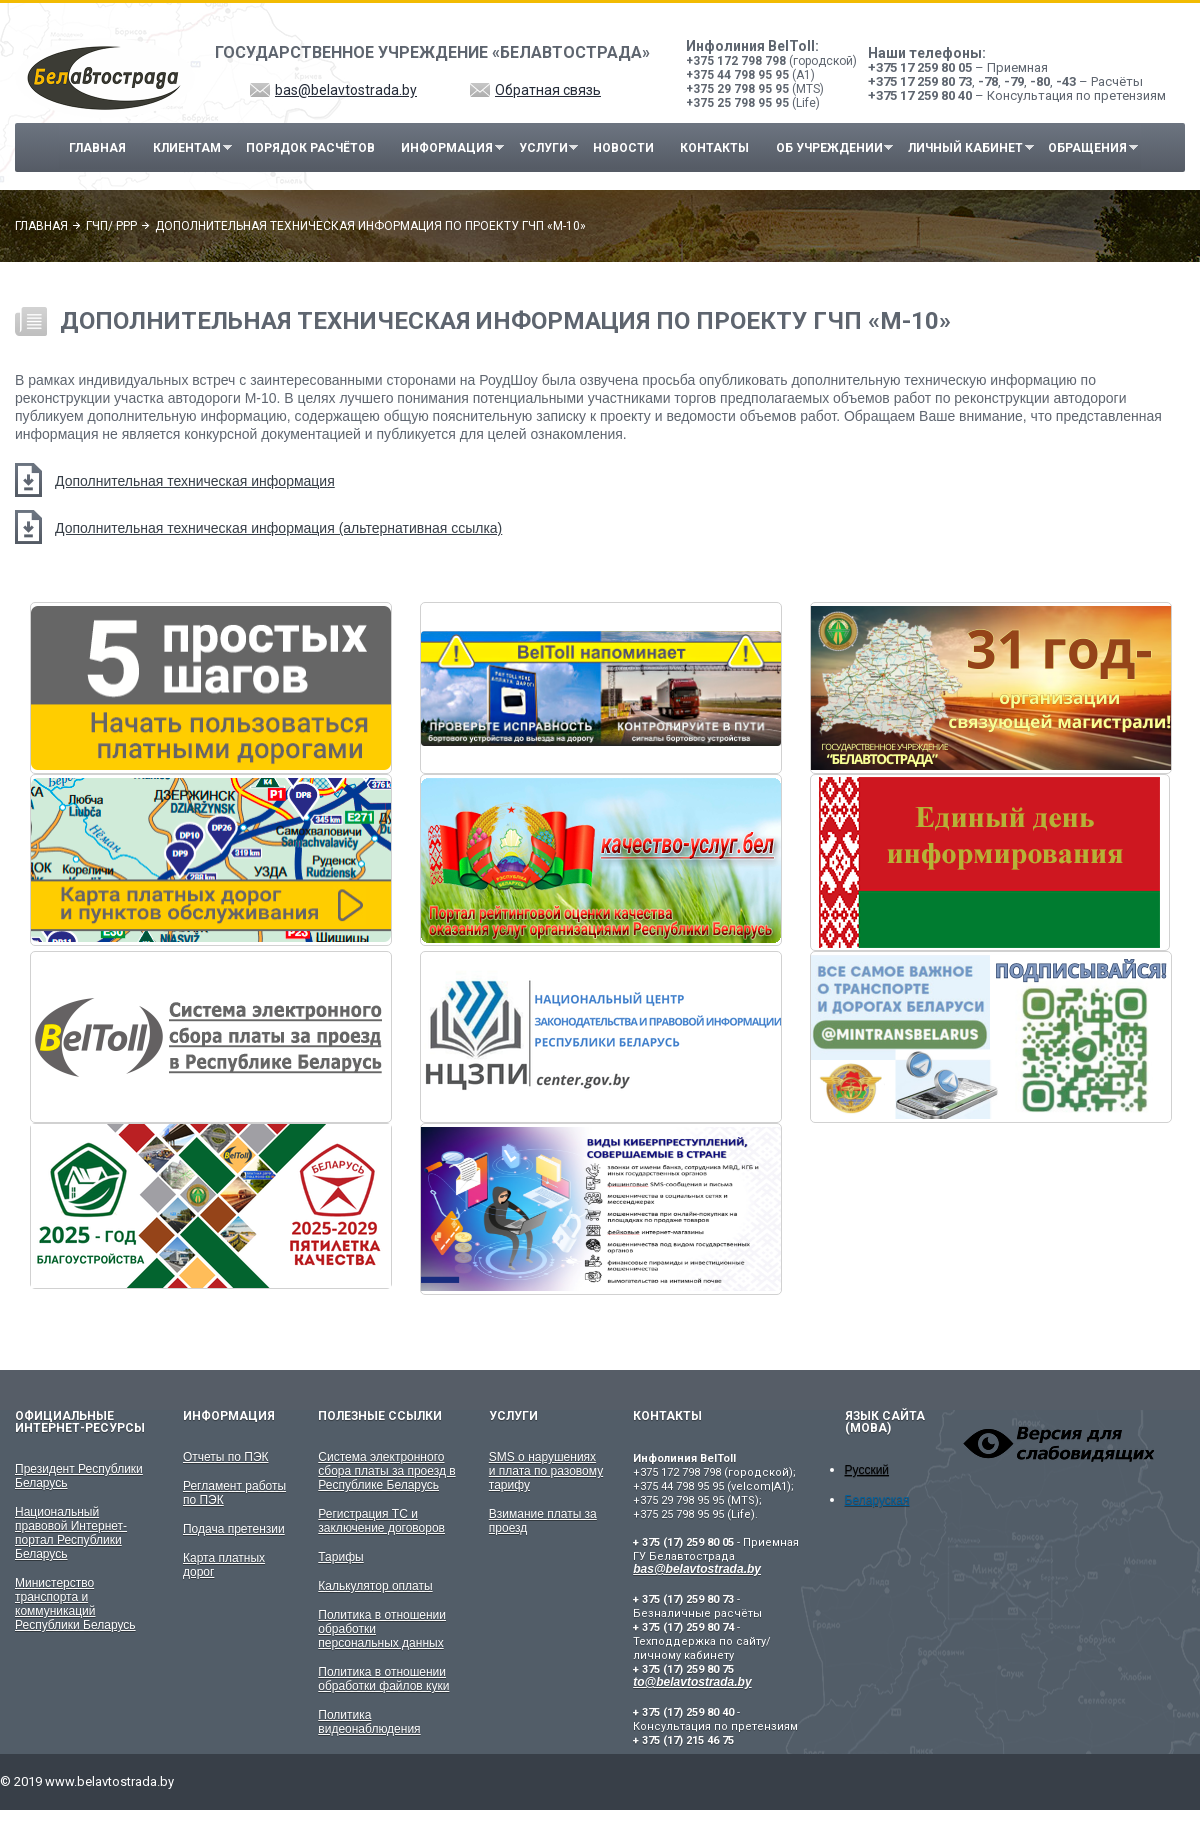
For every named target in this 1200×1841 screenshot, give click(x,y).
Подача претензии (234, 1529)
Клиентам (187, 148)
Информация (448, 148)
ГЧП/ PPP (111, 226)
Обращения (1087, 148)
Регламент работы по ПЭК (234, 1493)
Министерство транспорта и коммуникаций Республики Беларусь (75, 1604)
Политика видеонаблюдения (369, 1722)
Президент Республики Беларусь (79, 1476)
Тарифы (340, 1557)
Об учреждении (829, 148)
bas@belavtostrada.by (346, 90)
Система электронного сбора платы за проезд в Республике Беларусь (386, 1471)
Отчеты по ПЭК (226, 1457)
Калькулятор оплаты (375, 1586)
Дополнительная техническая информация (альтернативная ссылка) (278, 528)
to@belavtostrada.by (692, 1682)
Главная (97, 148)
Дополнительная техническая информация (195, 481)
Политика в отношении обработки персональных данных (382, 1629)
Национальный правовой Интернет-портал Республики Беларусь (71, 1533)
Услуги (543, 148)
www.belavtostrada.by (109, 1781)
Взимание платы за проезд (543, 1521)
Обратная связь (548, 90)
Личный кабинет (965, 148)
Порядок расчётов (310, 148)
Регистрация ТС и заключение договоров (381, 1521)
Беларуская (877, 1500)
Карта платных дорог (224, 1565)
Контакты (714, 148)
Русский (867, 1470)
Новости (623, 148)
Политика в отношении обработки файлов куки (383, 1679)
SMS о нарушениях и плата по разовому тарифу (546, 1471)
